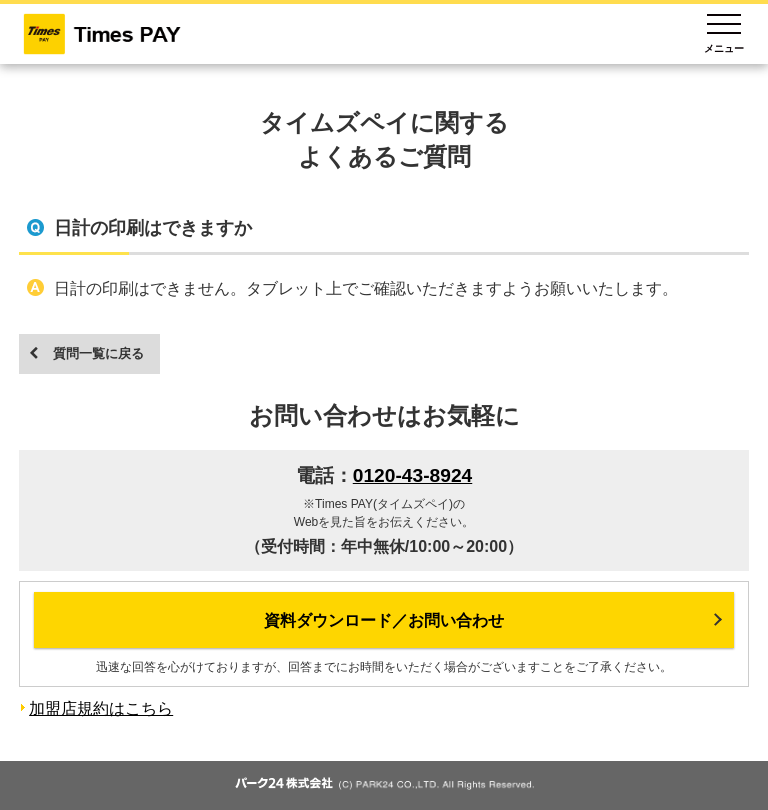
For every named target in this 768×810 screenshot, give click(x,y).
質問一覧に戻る (98, 353)
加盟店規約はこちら (101, 708)
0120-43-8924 (413, 475)
